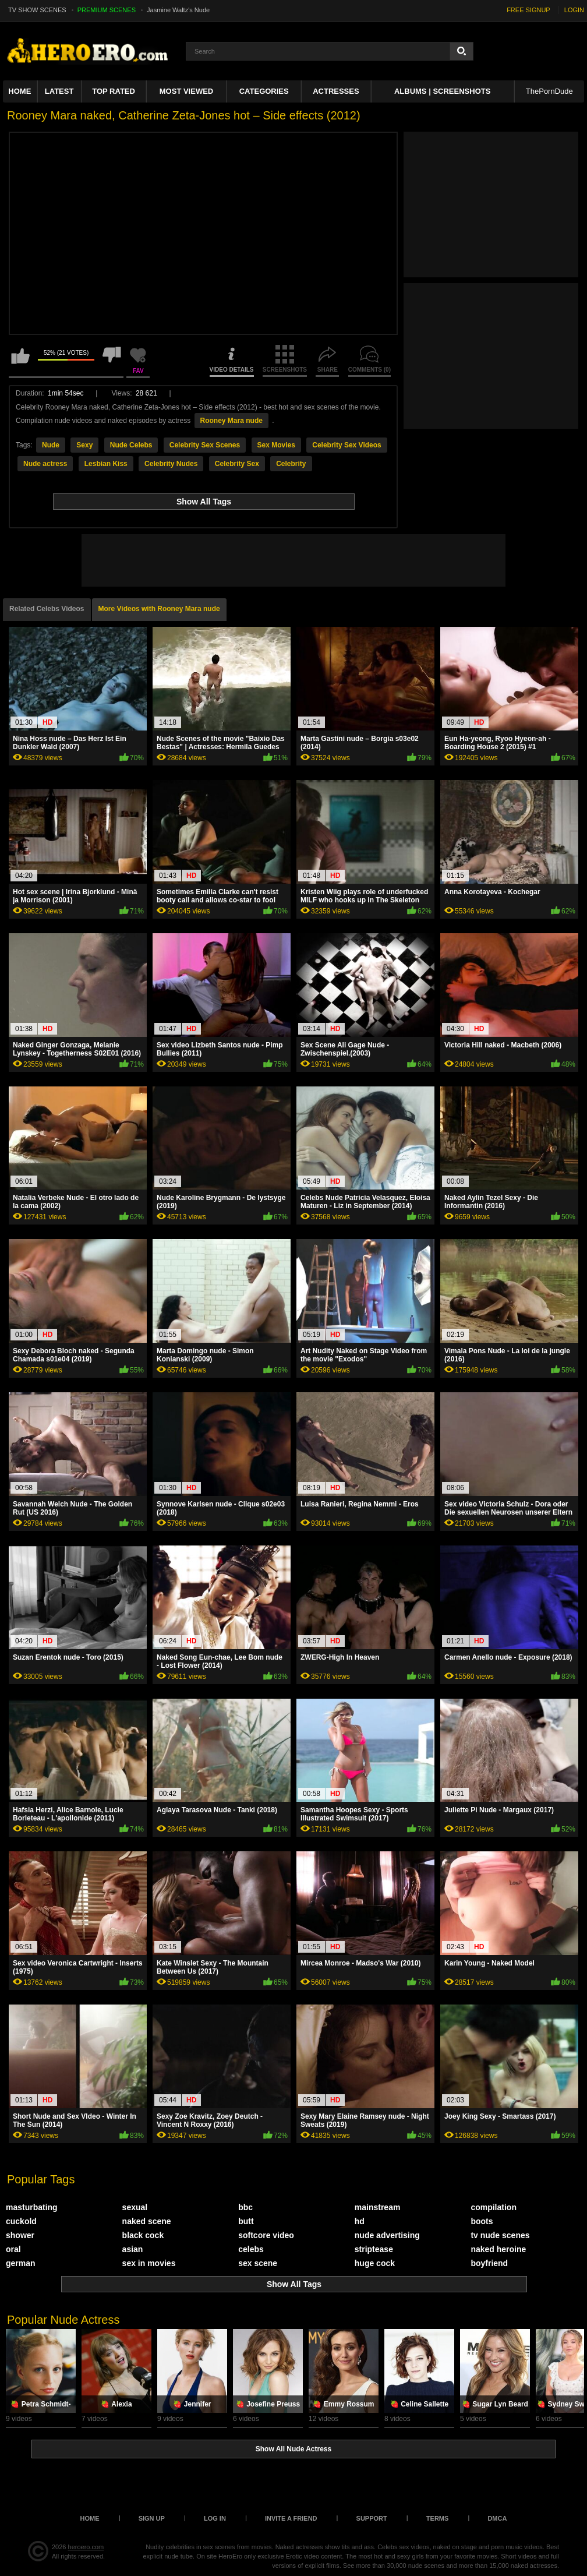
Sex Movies (276, 445)
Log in (215, 2518)
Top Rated (113, 91)
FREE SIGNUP (528, 9)
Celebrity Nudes (170, 464)
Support (371, 2518)
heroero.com (86, 2546)
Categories (264, 91)
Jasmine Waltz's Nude (178, 9)
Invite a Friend (291, 2518)
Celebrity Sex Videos (346, 445)
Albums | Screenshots (442, 91)
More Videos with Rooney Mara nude (159, 609)
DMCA (497, 2518)
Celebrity (291, 464)
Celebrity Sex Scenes (204, 445)
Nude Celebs (131, 445)
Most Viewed (186, 91)
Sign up (152, 2518)
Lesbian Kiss (106, 464)
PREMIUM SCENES (106, 9)
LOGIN (574, 9)
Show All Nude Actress (293, 2449)
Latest (59, 91)
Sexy (84, 445)
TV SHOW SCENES (37, 9)
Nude (50, 445)
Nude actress (45, 464)
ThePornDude (549, 91)
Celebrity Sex (237, 464)
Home (19, 91)
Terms (437, 2518)
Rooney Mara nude (231, 421)
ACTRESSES (336, 91)
